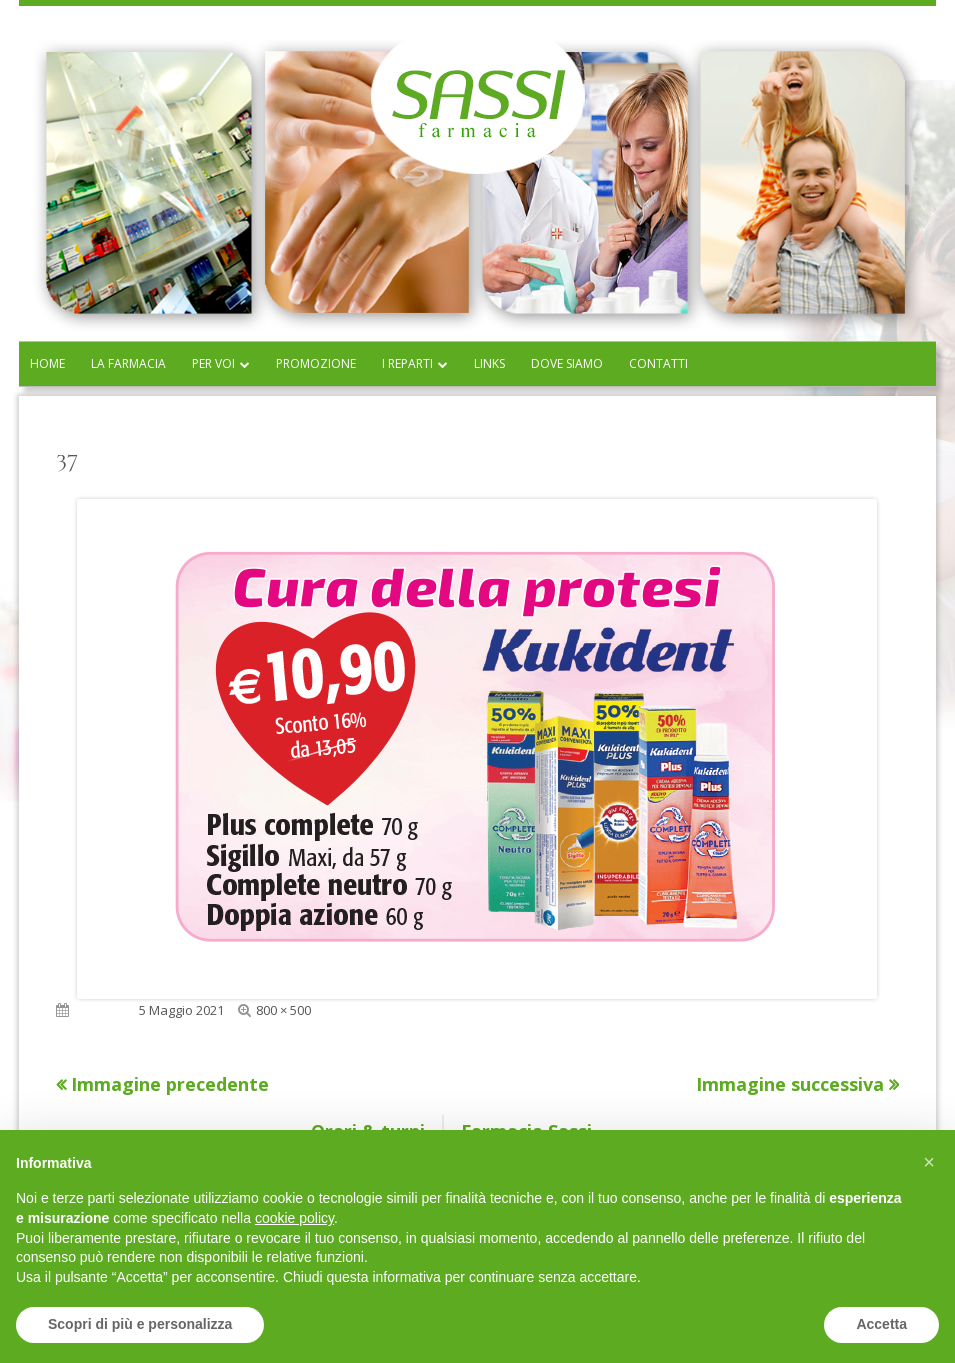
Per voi (213, 363)
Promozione (316, 363)
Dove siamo (567, 363)
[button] (929, 1162)
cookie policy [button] (294, 1218)
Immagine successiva (790, 1084)
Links (489, 363)
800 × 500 (283, 1010)
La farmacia (128, 363)
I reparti (407, 363)
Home (47, 363)
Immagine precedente (170, 1084)
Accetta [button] (881, 1324)
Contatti (658, 363)
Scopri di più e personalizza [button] (140, 1324)
